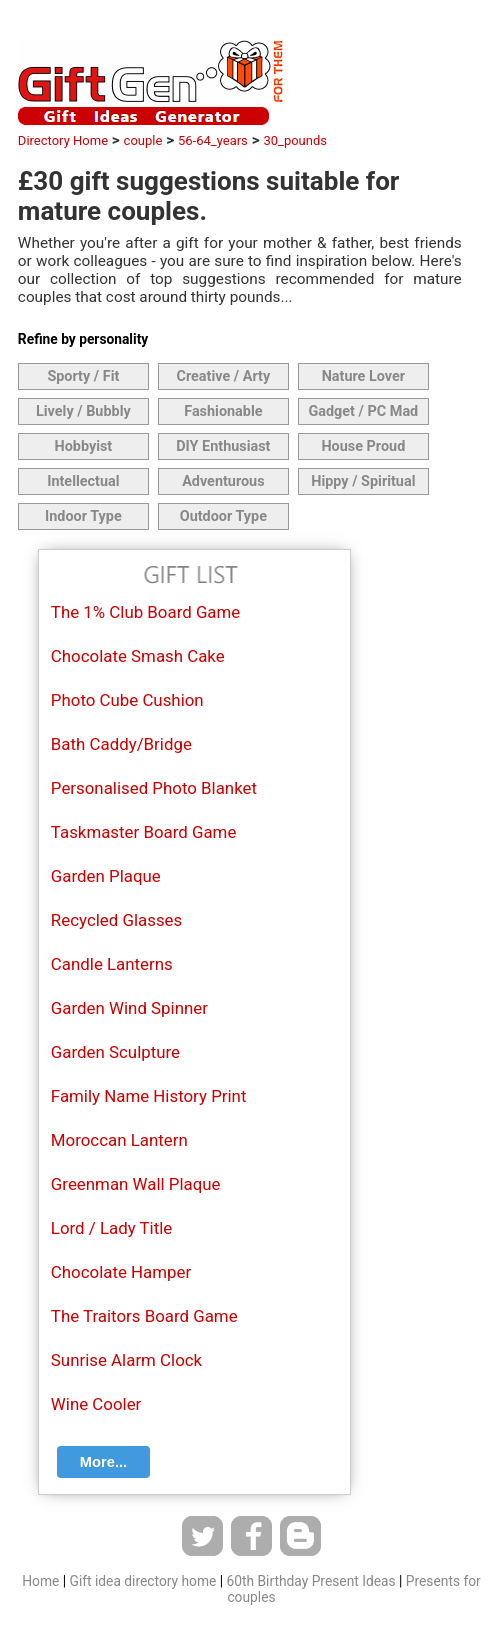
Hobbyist (83, 446)
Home (40, 1581)
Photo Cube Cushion (127, 700)
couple (143, 140)
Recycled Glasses (116, 920)
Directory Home (63, 140)
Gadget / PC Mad (363, 411)
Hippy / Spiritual (363, 481)
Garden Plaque (106, 876)
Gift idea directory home (143, 1581)
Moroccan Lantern (119, 1140)
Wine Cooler (96, 1404)
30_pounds (295, 140)
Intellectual (83, 481)
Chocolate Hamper (121, 1272)
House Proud (363, 446)
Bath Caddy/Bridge (121, 744)
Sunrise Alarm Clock (126, 1360)
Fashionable (223, 411)
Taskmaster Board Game (143, 832)
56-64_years (213, 140)
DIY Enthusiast (223, 446)
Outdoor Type (223, 516)
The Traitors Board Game (144, 1316)
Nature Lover (363, 376)
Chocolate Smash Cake (138, 656)
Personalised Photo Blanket (154, 788)
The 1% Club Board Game (145, 612)
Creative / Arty (224, 376)
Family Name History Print (149, 1096)
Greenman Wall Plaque (136, 1184)
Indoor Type (83, 516)
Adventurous (223, 481)
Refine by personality (83, 339)
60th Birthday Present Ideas (311, 1581)
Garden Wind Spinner (129, 1008)
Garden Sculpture (115, 1052)
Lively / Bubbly (83, 411)
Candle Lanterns (112, 964)
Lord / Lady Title (111, 1228)
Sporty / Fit (83, 376)
